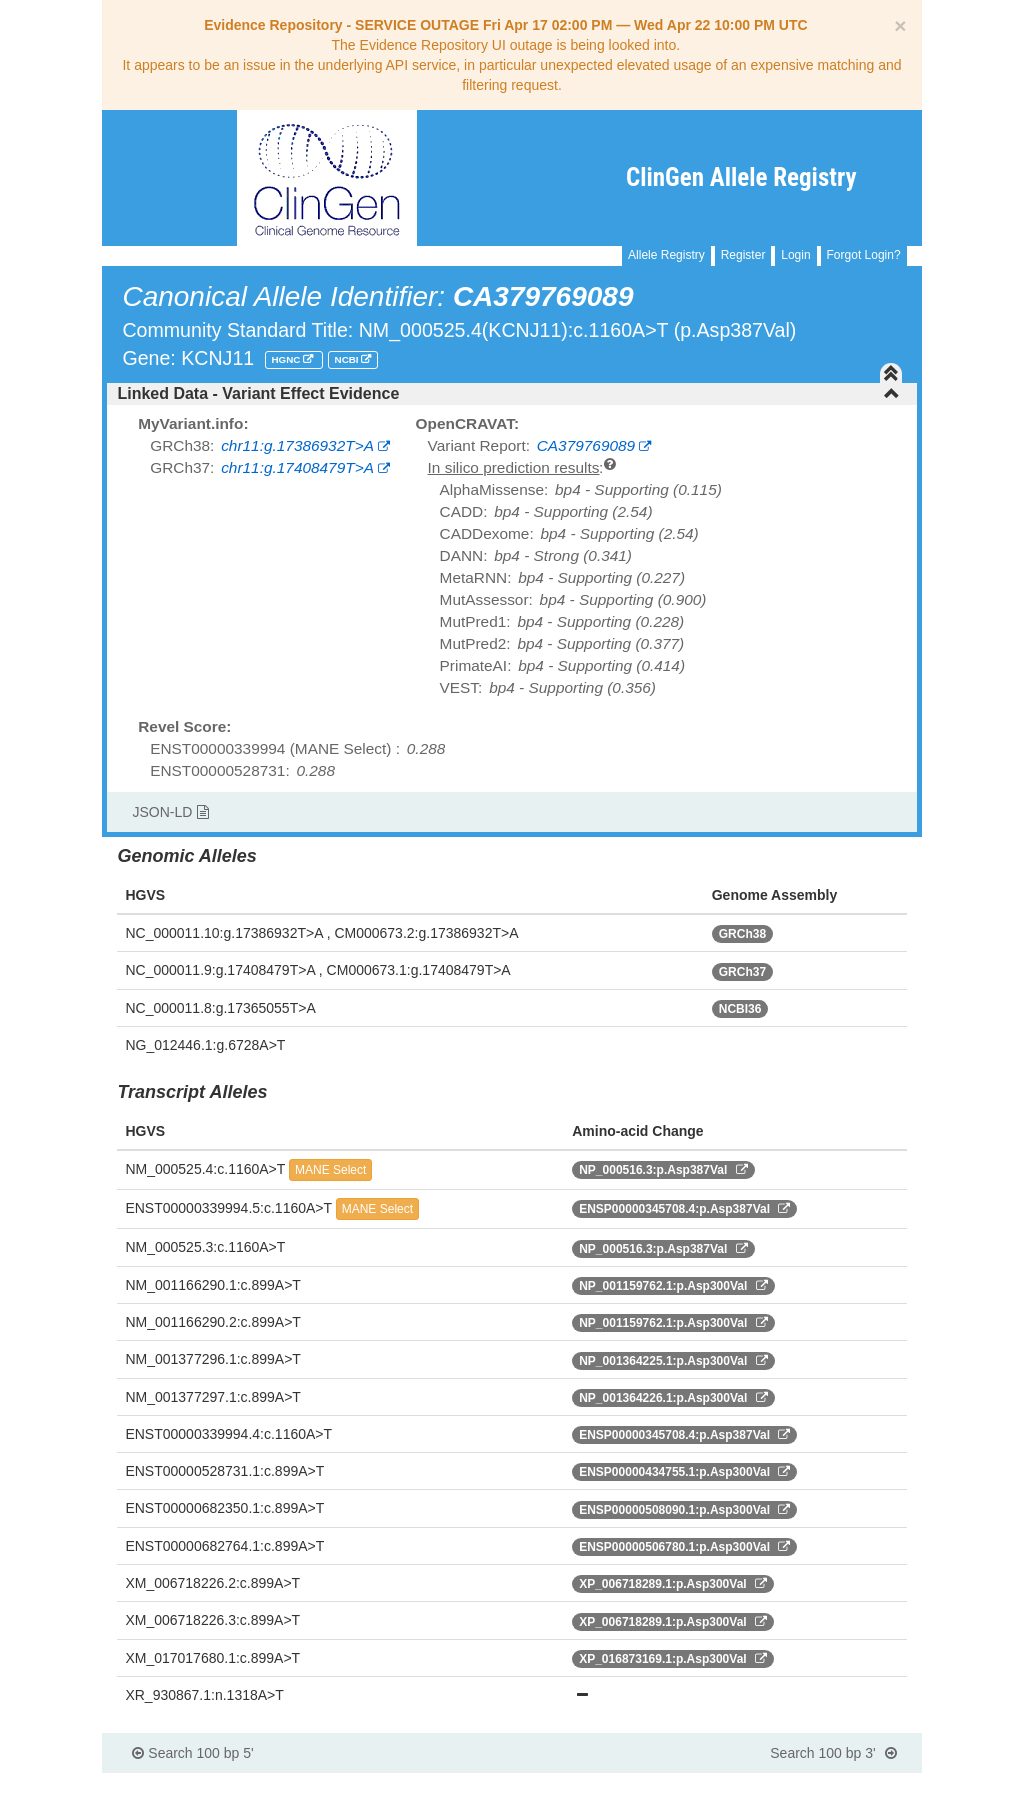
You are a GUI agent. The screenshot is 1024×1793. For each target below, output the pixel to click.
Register (743, 255)
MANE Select (330, 1170)
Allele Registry (666, 255)
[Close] (900, 25)
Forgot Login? (864, 255)
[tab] (511, 394)
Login (795, 255)
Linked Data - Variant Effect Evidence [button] (508, 393)
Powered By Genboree (824, 1783)
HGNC (288, 359)
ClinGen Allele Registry (741, 177)
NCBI (348, 359)
